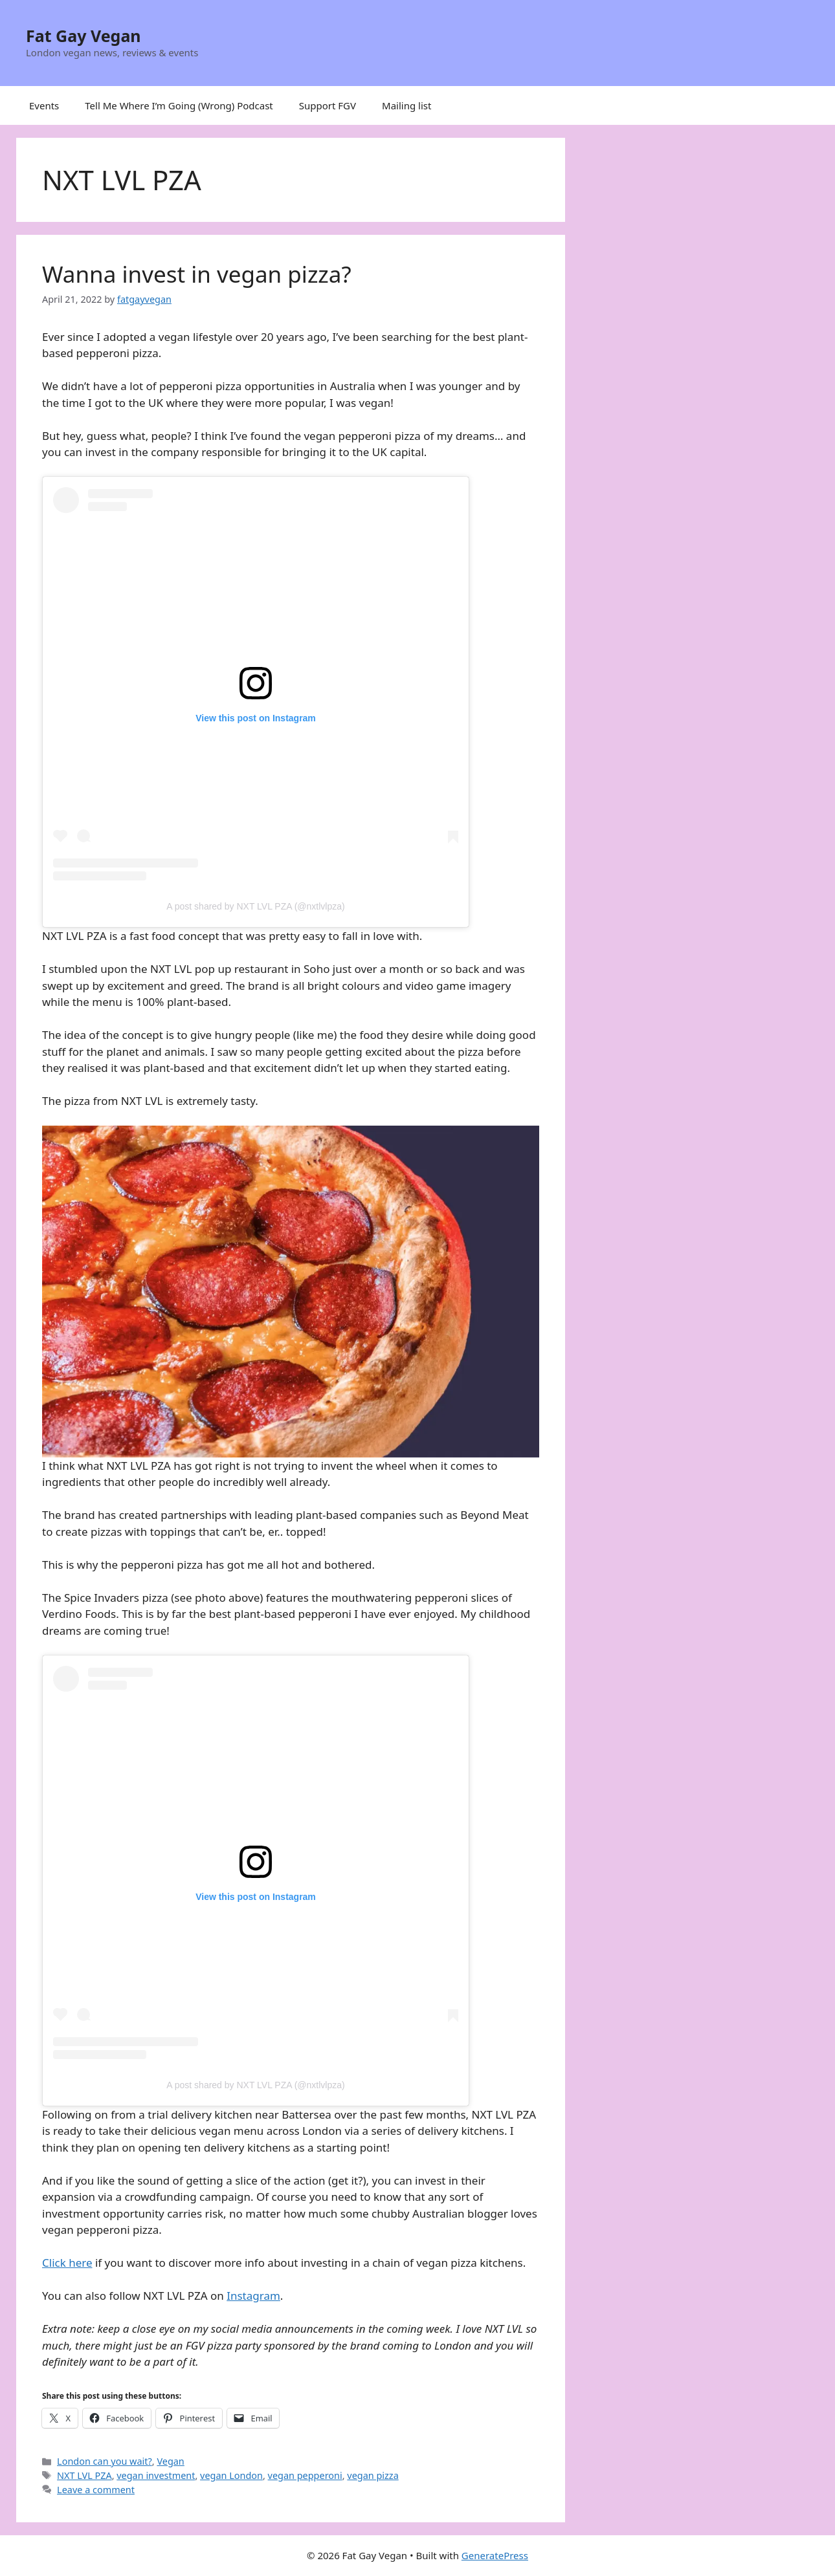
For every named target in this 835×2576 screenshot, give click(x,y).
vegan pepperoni (305, 2475)
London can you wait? (104, 2461)
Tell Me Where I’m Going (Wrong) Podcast (179, 105)
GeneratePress (495, 2555)
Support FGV (327, 105)
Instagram (253, 2295)
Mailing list (406, 105)
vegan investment (156, 2475)
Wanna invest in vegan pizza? (196, 274)
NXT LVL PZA (84, 2475)
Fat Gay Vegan (83, 36)
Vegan (170, 2461)
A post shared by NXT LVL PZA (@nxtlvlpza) (255, 906)
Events (44, 105)
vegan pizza (372, 2475)
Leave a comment (96, 2489)
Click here (67, 2262)
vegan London (231, 2475)
